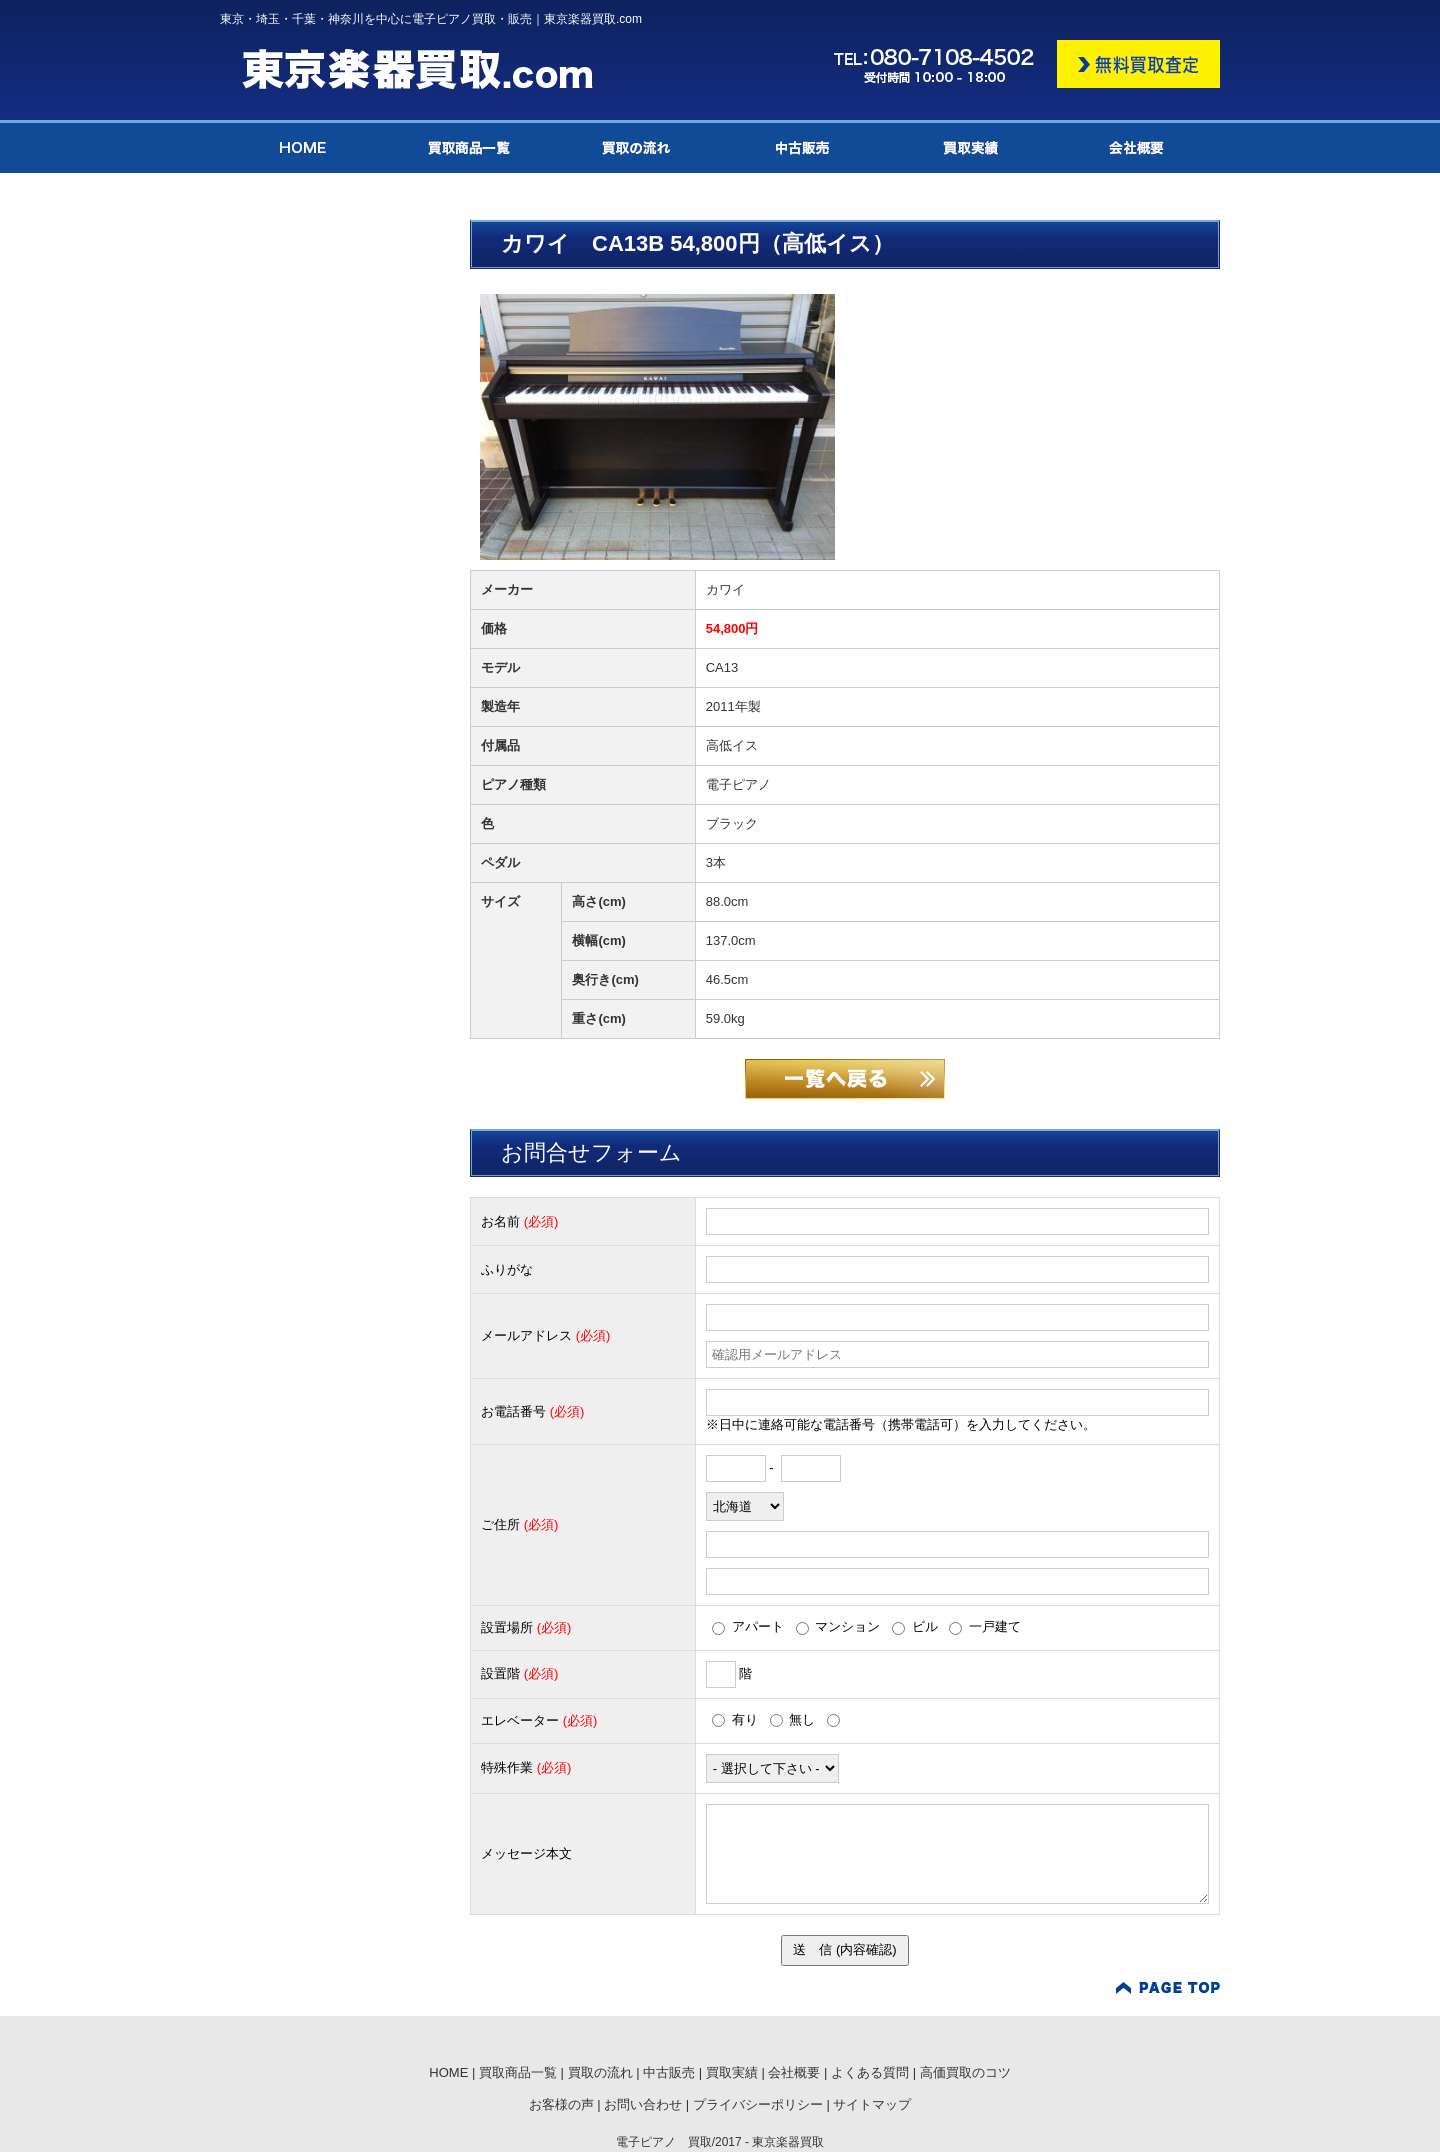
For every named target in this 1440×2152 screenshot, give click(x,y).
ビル (915, 1626)
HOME (448, 2072)
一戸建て (985, 1626)
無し (793, 1719)
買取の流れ (600, 2072)
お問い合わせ (643, 2104)
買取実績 (732, 2072)
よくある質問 (870, 2072)
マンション (838, 1626)
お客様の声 (561, 2104)
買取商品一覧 (518, 2072)
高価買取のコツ (965, 2072)
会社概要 (794, 2072)
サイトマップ (872, 2104)
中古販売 (669, 2072)
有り (735, 1719)
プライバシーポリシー (758, 2104)
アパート (748, 1626)
